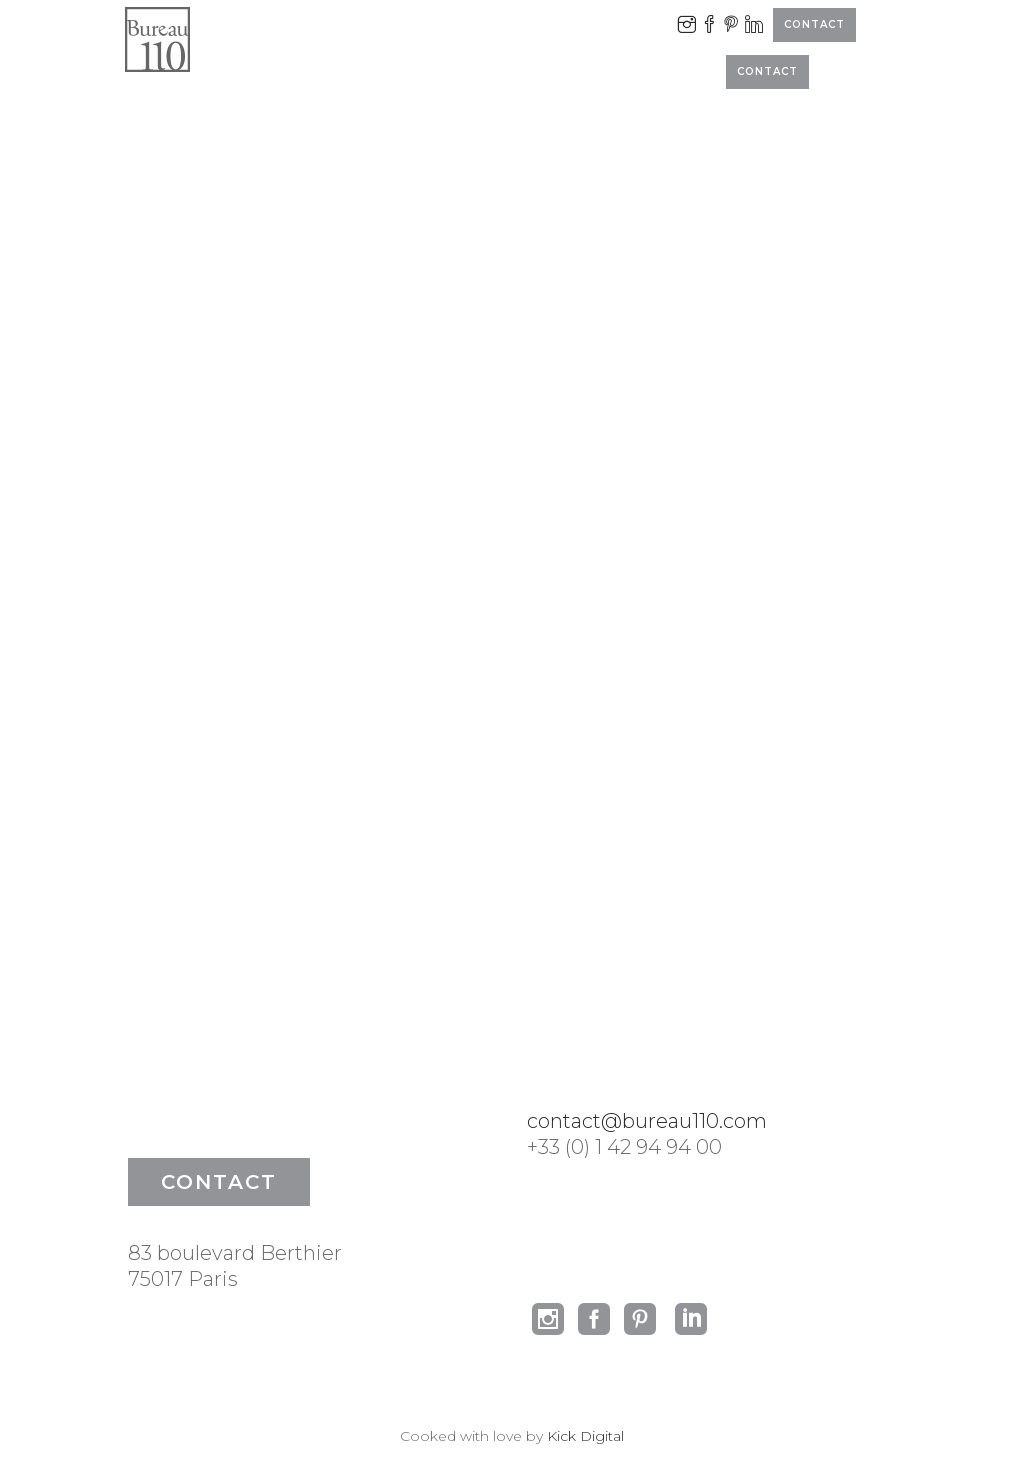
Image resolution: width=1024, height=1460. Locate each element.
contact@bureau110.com (647, 1121)
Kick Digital (585, 1436)
